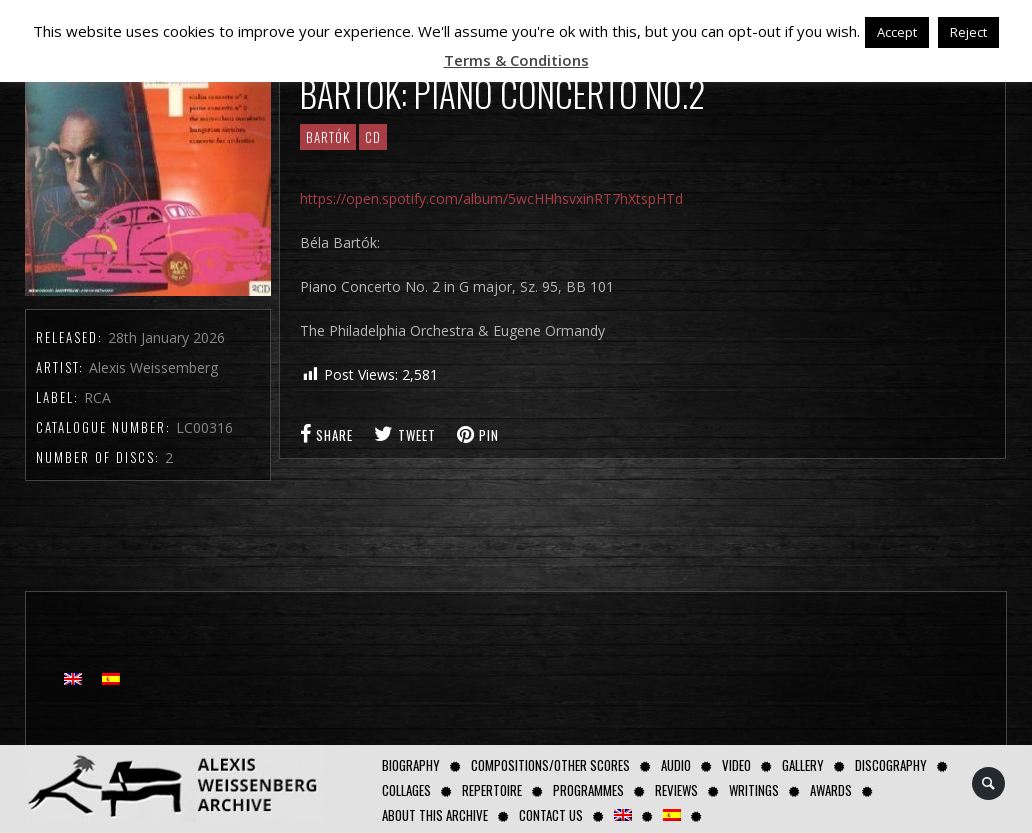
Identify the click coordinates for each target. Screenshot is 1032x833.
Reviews (676, 790)
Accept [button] (897, 32)
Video (736, 765)
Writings (754, 790)
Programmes (588, 790)
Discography (891, 765)
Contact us (551, 815)
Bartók (328, 137)
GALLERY (803, 765)
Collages (406, 790)
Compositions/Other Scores (550, 765)
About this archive (435, 815)
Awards (831, 790)
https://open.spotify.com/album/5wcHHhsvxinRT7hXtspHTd (491, 198)
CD (373, 137)
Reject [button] (968, 32)
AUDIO (676, 765)
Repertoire (492, 790)
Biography (411, 765)
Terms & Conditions (516, 60)
